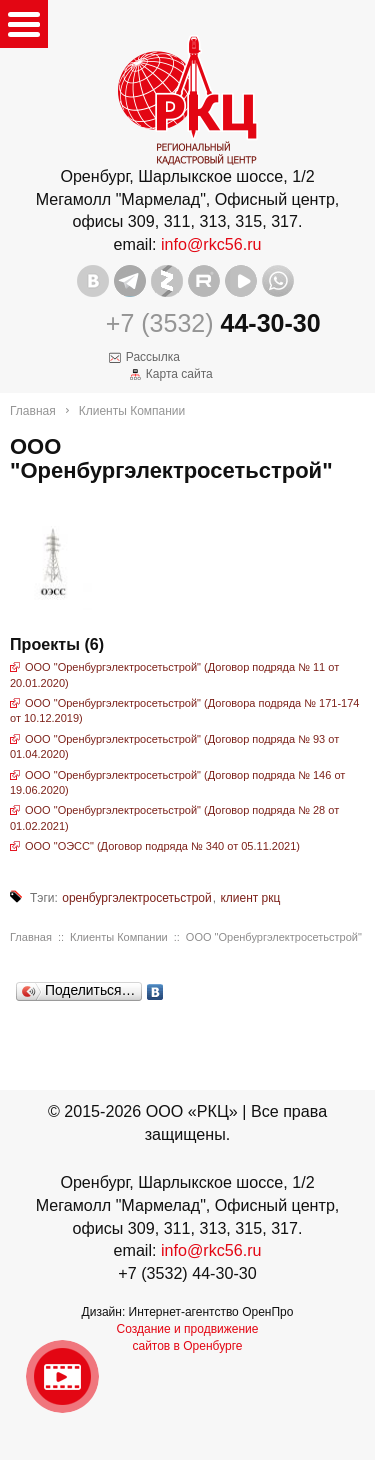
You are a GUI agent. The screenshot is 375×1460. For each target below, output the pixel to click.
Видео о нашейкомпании (62, 1376)
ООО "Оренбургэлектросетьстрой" (274, 937)
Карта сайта (179, 374)
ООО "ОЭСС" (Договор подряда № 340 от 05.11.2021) (162, 846)
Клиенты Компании (132, 411)
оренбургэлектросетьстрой (137, 898)
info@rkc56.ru (211, 244)
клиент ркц (250, 898)
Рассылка (153, 357)
